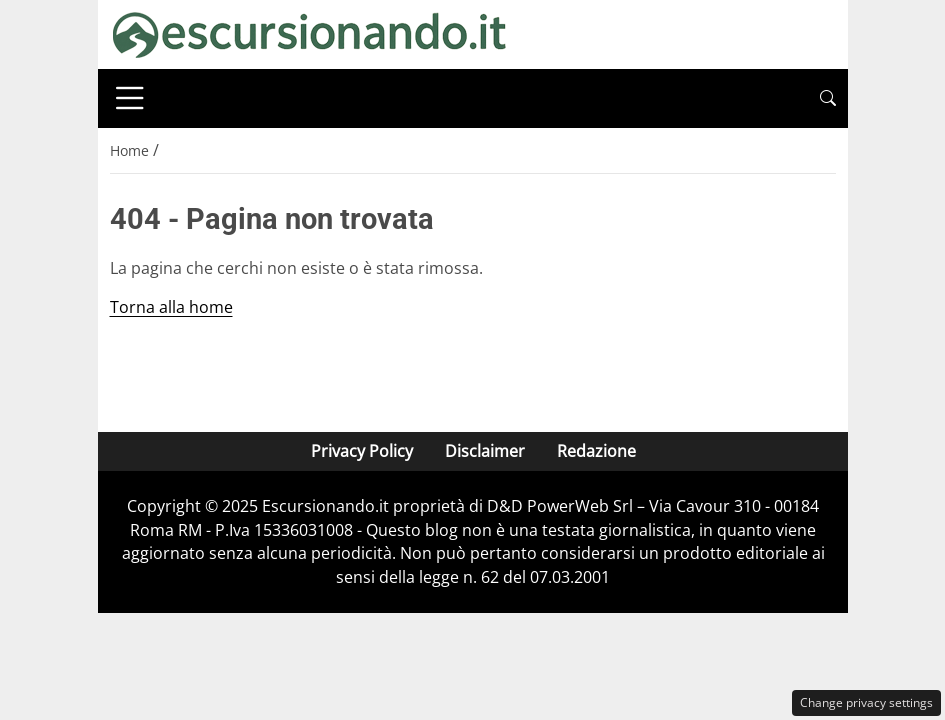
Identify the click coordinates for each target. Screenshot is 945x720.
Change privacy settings (866, 702)
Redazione (595, 451)
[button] (828, 98)
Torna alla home (171, 307)
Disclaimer (484, 451)
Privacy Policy (361, 451)
